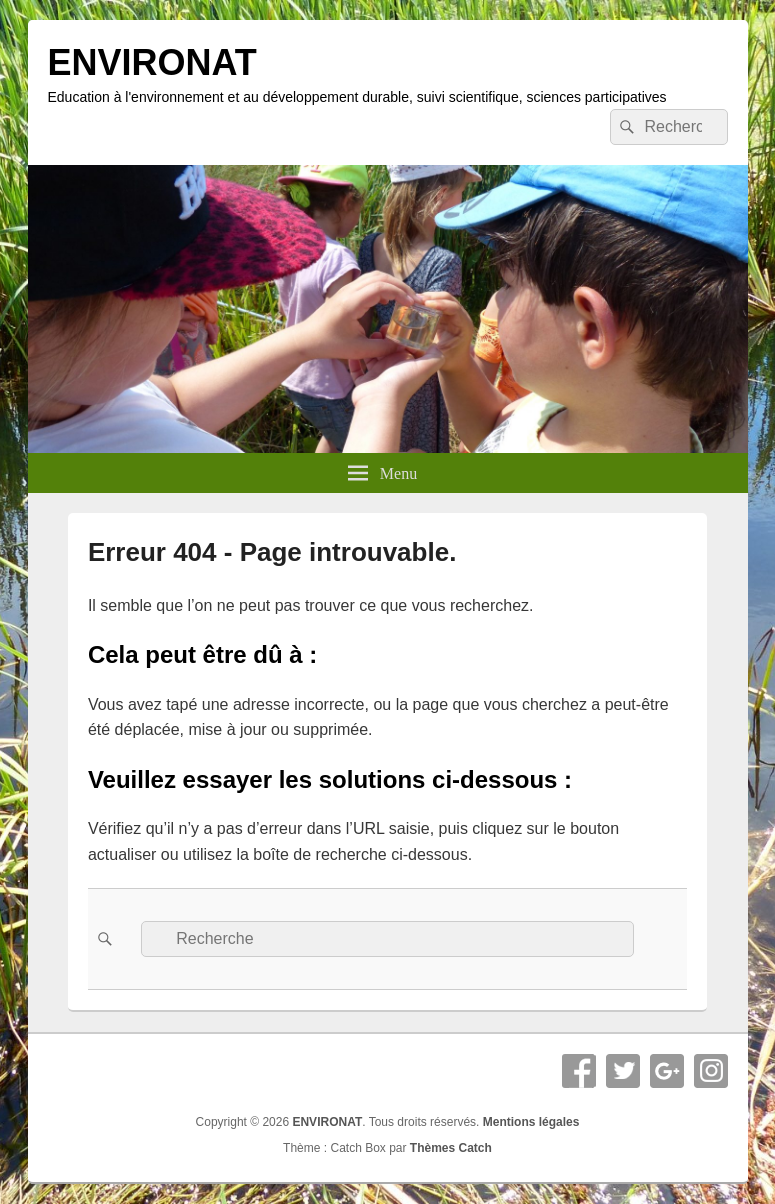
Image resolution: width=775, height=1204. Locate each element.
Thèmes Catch (451, 1148)
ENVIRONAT (152, 62)
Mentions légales (531, 1122)
